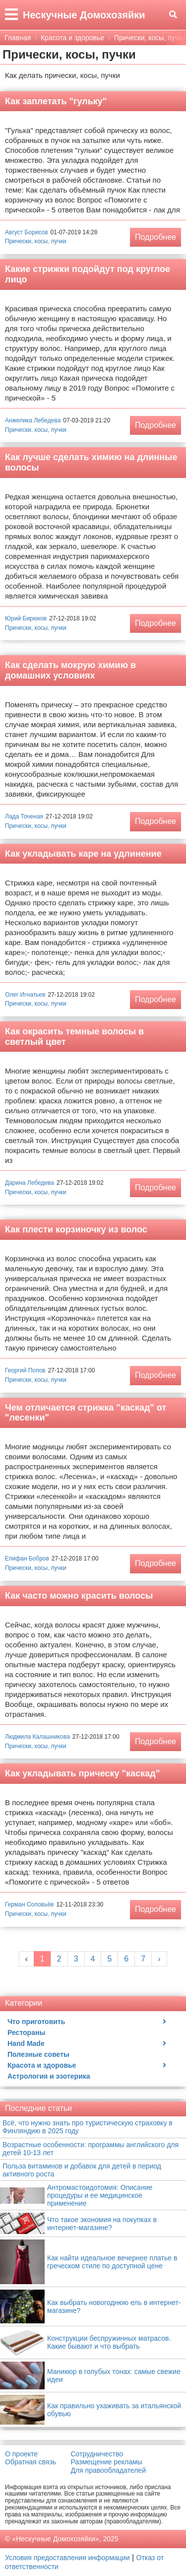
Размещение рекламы (106, 2462)
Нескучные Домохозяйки (84, 14)
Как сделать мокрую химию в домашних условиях (70, 670)
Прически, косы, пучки (35, 241)
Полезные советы (38, 2054)
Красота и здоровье (41, 2065)
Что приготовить (36, 2022)
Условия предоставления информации (67, 2558)
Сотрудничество (97, 2454)
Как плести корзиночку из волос (76, 1229)
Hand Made (26, 2043)
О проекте (21, 2454)
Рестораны (26, 2032)
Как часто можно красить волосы (79, 1596)
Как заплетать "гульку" (56, 101)
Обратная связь (30, 2462)
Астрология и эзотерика (48, 2076)
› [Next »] (159, 1959)
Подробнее (155, 237)
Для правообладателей (108, 2470)
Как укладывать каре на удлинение (83, 854)
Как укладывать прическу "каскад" (82, 1773)
